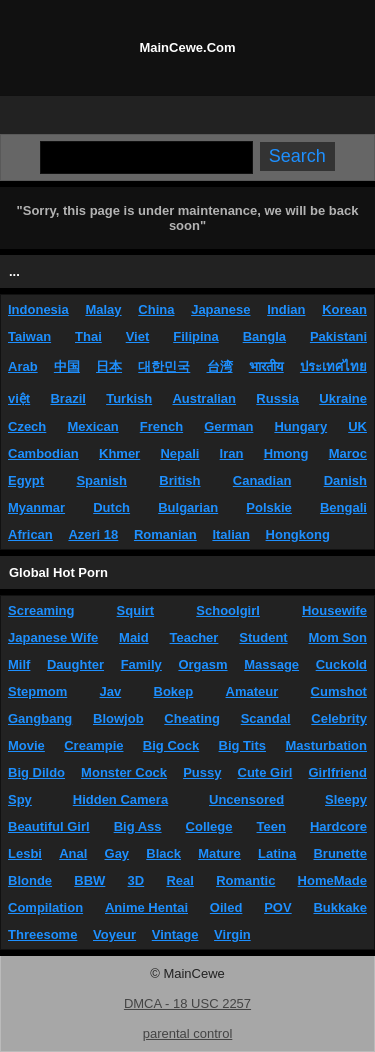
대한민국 (164, 366)
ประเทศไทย (333, 366)
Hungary (300, 426)
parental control (188, 1033)
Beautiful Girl (49, 826)
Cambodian (43, 453)
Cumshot (339, 691)
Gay (117, 853)
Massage (271, 664)
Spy (20, 799)
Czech (27, 426)
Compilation (45, 907)
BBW (89, 880)
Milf (19, 664)
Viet (138, 336)
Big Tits (242, 745)
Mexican (92, 426)
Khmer (119, 453)
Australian (204, 398)
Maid (134, 637)
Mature (219, 853)
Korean (344, 309)
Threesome (42, 934)
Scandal (266, 718)
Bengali (343, 507)
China (156, 309)
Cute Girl (265, 772)
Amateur (252, 691)
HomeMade (332, 880)
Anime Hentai (146, 907)
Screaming (41, 610)
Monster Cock (124, 772)
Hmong (286, 453)
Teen (271, 826)
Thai (88, 336)
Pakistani (338, 336)
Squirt (136, 610)
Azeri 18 (93, 534)
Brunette (339, 853)
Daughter (75, 664)
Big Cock (171, 745)
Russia (277, 398)
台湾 (220, 366)
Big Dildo (36, 772)
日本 (109, 366)
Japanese (220, 309)
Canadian (262, 480)
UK (357, 426)
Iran (232, 453)
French (161, 426)
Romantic (245, 880)
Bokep (174, 691)
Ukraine (343, 398)
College (209, 826)
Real (179, 880)
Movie (26, 745)
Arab (23, 366)
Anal (73, 853)
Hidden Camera (120, 799)
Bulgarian (188, 507)
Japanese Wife (53, 637)
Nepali (179, 453)
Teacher (194, 637)
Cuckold (341, 664)
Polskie (269, 507)
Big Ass (138, 826)
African (30, 534)
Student (263, 637)
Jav (111, 691)
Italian (231, 534)
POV (277, 907)
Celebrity (339, 718)
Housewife (334, 610)
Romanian (165, 534)
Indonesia (38, 309)
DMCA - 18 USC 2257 (187, 1003)
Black (163, 853)
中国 (67, 366)
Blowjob (118, 718)
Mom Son (338, 637)
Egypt (26, 480)
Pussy (202, 772)
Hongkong (298, 534)
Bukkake (339, 907)
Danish (345, 480)
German (228, 426)
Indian (286, 309)
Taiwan (29, 336)
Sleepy (346, 799)
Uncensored (246, 799)
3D (136, 880)
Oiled (226, 907)
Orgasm (202, 664)
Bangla (264, 336)
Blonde (30, 880)
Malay (103, 309)
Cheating (192, 718)
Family (141, 664)
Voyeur (114, 934)
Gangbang (40, 718)
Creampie (93, 745)
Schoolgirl (228, 610)
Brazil (67, 398)
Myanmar (36, 507)
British (179, 480)
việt (19, 398)
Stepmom (37, 691)
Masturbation (326, 745)
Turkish (129, 398)
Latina (277, 853)
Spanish (101, 480)
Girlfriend (337, 772)
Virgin (232, 934)
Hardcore (338, 826)
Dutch (111, 507)
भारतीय (266, 366)
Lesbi (25, 853)
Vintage (175, 934)
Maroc (348, 453)
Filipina (196, 336)
